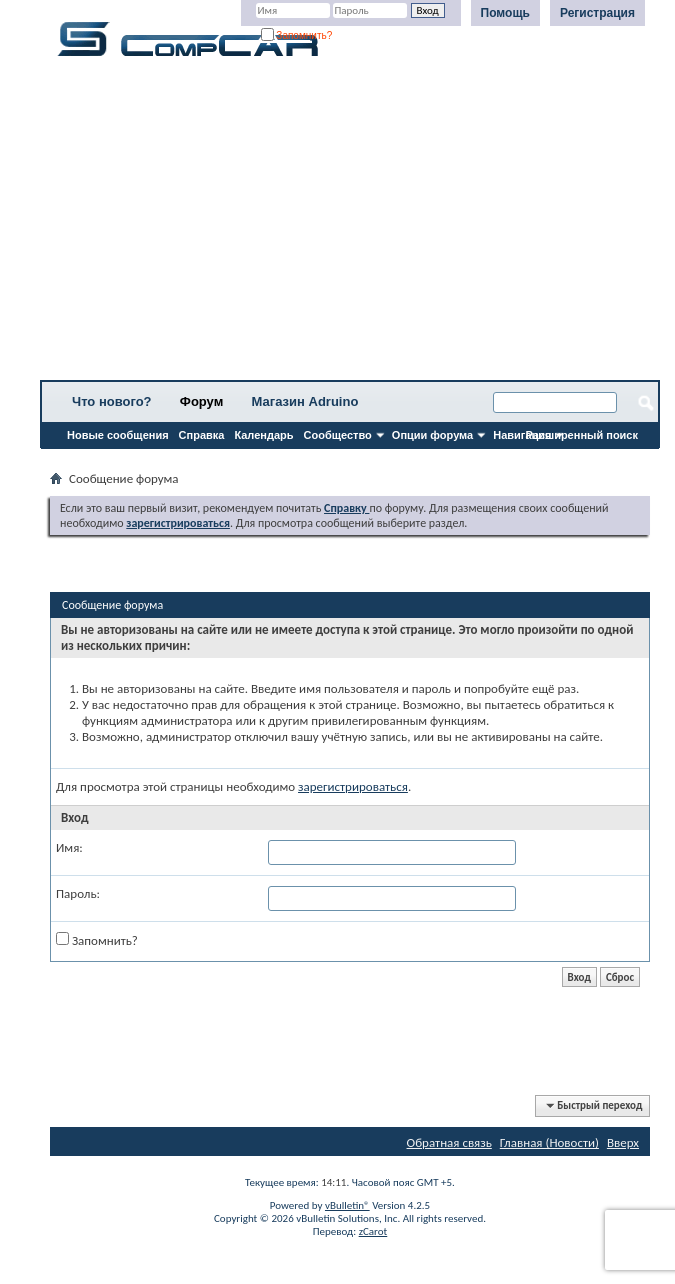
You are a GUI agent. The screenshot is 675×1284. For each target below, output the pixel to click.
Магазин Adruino (305, 401)
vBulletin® (347, 1205)
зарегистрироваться (353, 786)
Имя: (69, 847)
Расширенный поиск (582, 435)
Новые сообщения (118, 435)
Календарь (263, 435)
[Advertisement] (350, 225)
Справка (202, 435)
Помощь (505, 13)
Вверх (623, 1142)
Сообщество (338, 435)
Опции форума (432, 435)
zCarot (373, 1231)
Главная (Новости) (549, 1142)
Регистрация (597, 13)
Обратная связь (449, 1142)
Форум (201, 401)
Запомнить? (297, 35)
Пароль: (78, 893)
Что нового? (112, 401)
